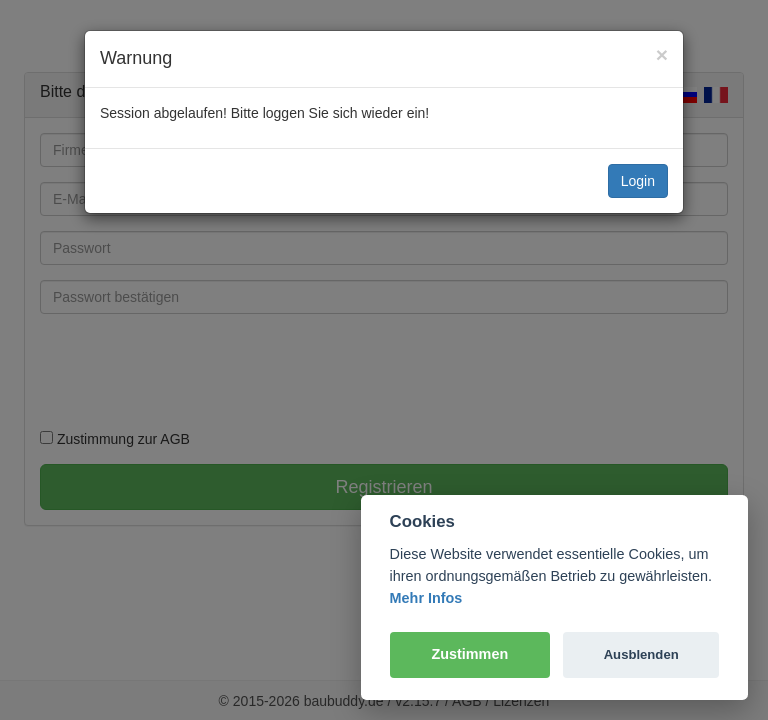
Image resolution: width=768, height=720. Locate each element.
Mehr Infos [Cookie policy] (426, 598)
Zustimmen (469, 654)
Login (638, 181)
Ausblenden (641, 654)
